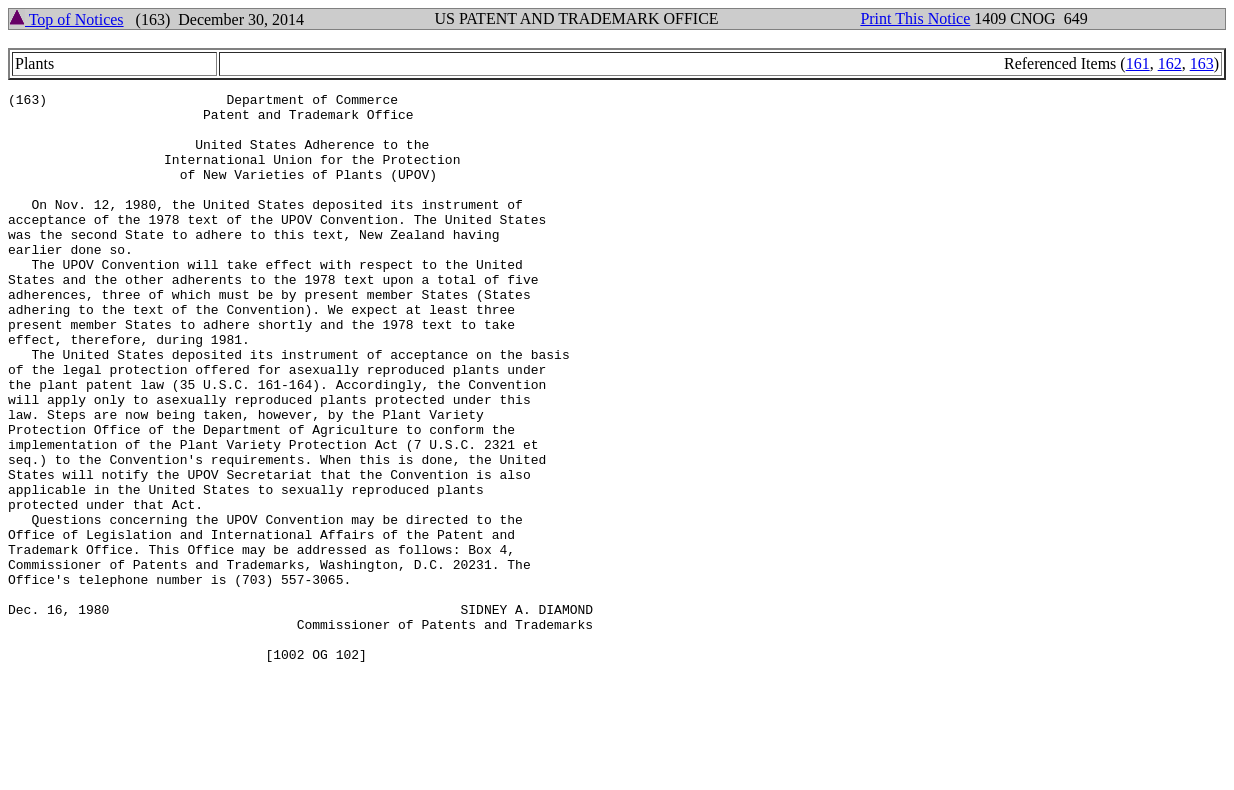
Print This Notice (915, 18)
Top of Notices (66, 19)
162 (1170, 63)
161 (1138, 63)
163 (1202, 63)
